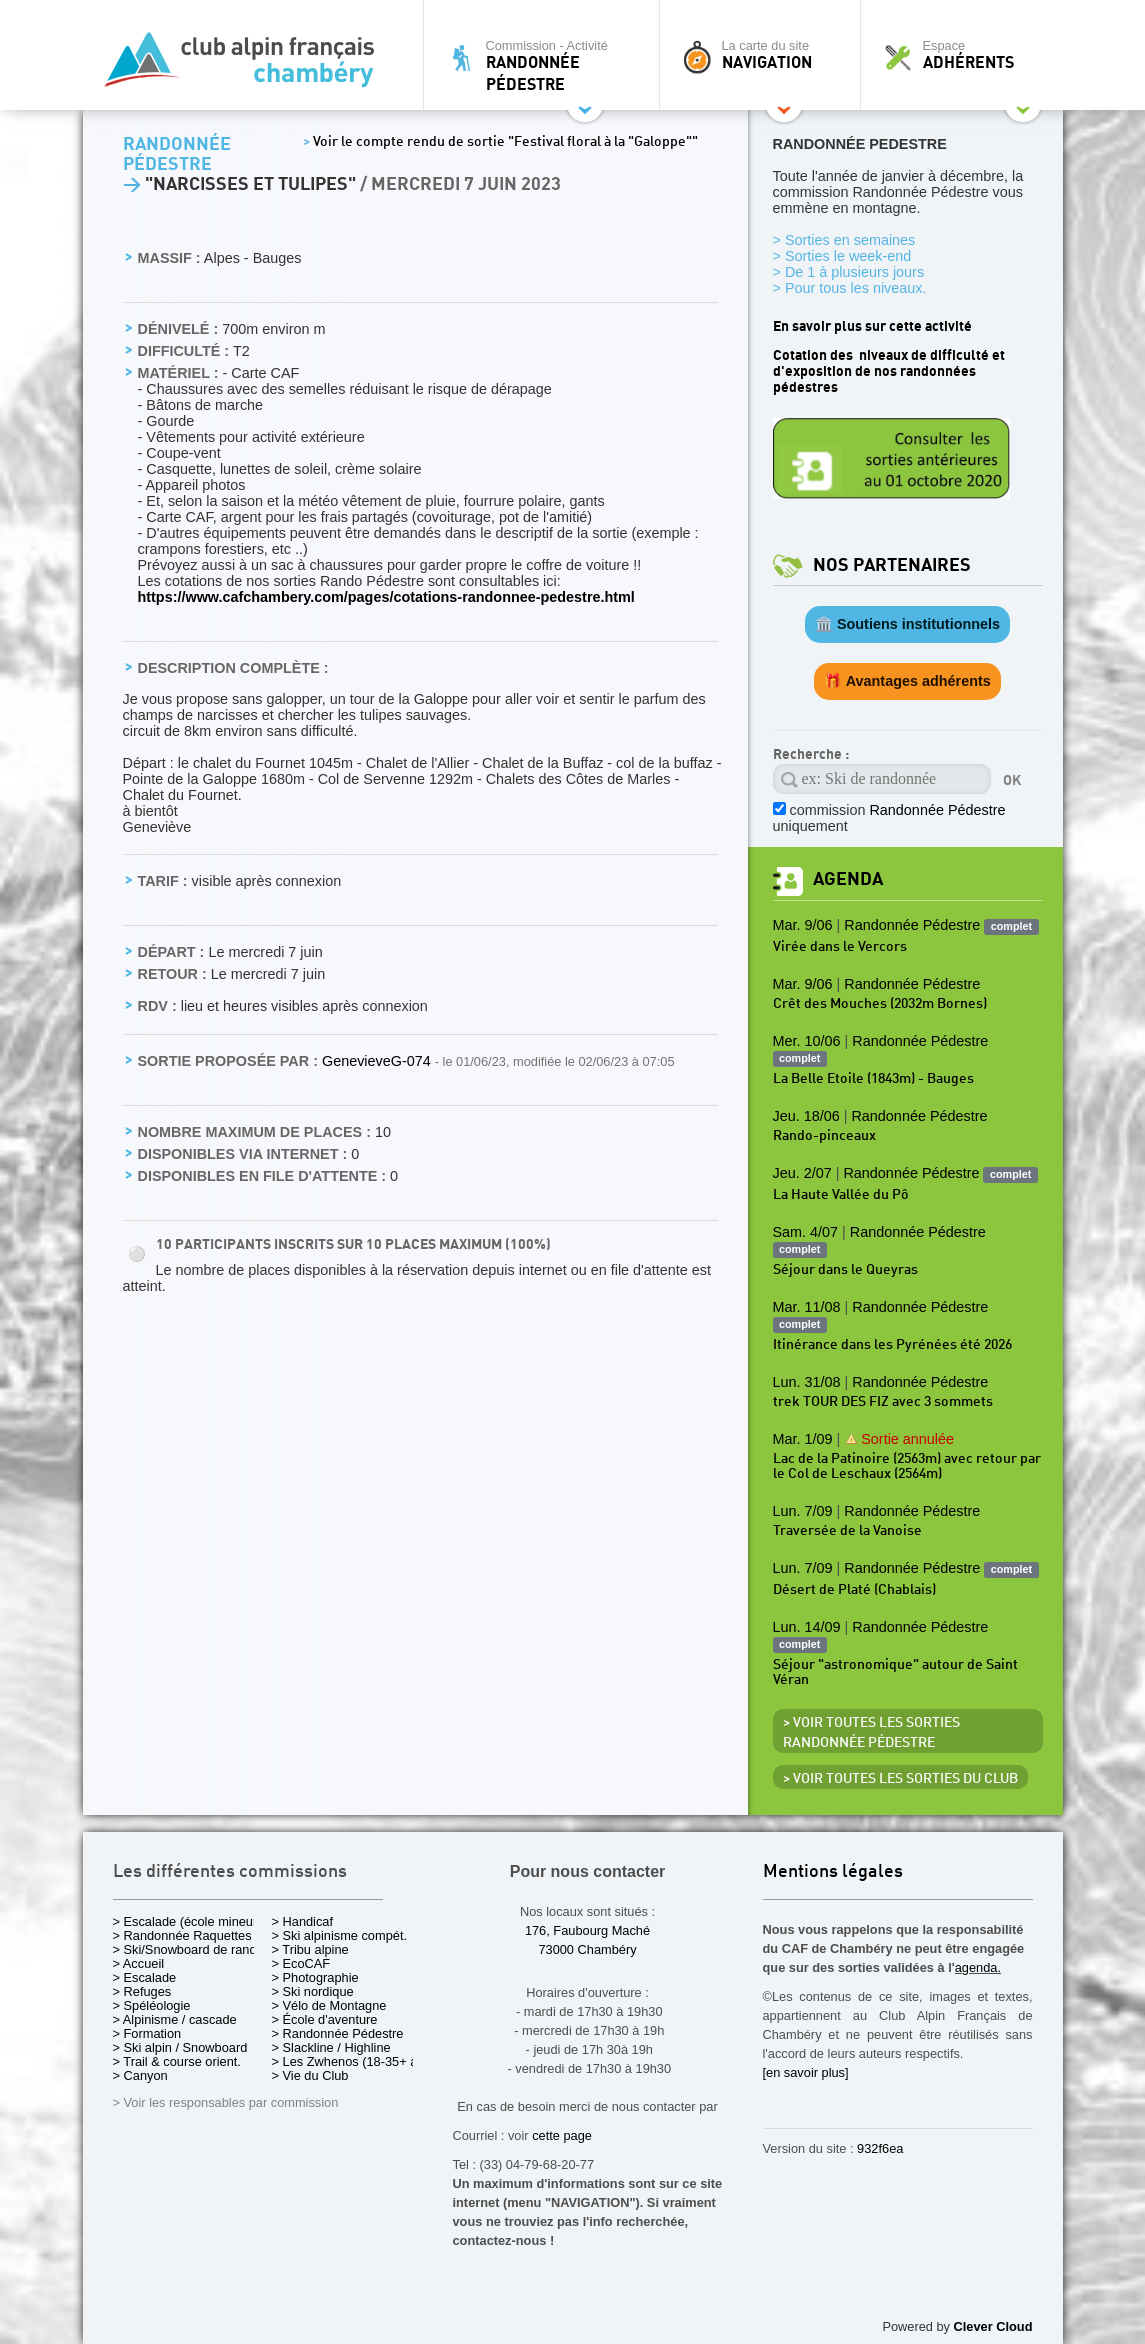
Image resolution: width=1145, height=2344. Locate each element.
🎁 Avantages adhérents (907, 681)
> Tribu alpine (310, 1949)
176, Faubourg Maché (587, 1930)
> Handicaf (303, 1921)
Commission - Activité (546, 65)
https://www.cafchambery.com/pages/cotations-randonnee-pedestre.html (386, 597)
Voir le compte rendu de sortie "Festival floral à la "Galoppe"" (500, 142)
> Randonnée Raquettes (182, 1935)
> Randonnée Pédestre (338, 2033)
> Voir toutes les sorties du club (900, 1779)
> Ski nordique (313, 1991)
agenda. (978, 1967)
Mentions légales (833, 1872)
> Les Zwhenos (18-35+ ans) (354, 2061)
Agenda (848, 879)
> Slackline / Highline (331, 2047)
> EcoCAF (301, 1963)
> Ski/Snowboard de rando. (190, 1949)
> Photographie (315, 1977)
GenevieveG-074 (378, 1061)
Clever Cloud (993, 2326)
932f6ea (880, 2148)
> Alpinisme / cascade (175, 2019)
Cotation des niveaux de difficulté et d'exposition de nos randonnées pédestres (889, 371)
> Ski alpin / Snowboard (180, 2047)
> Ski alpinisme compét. (340, 1935)
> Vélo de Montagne (329, 2005)
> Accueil (139, 1963)
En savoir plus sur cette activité (872, 326)
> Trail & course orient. (177, 2061)
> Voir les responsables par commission (226, 2102)
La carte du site (765, 55)
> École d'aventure (325, 2019)
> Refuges (142, 1991)
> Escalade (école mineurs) (190, 1921)
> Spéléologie (152, 2005)
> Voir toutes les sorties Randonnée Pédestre (871, 1733)
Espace (967, 55)
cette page (562, 2135)
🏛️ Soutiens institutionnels (907, 624)
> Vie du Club (310, 2075)
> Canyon (140, 2075)
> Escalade (145, 1977)
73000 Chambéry (587, 1949)
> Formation (147, 2033)
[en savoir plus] (806, 2072)
